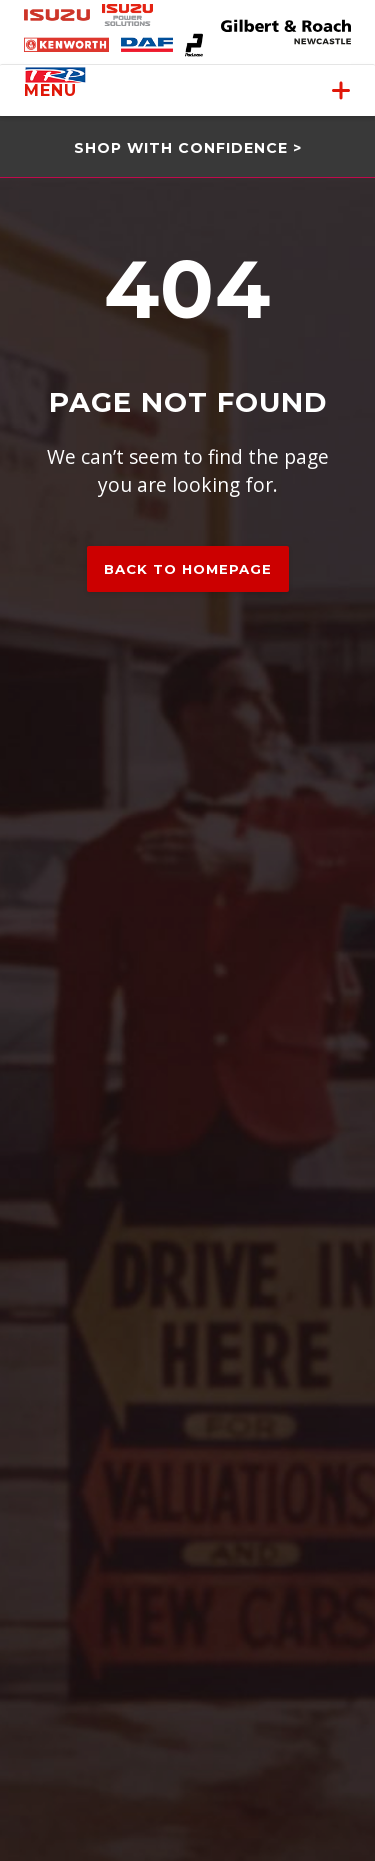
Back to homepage (188, 569)
